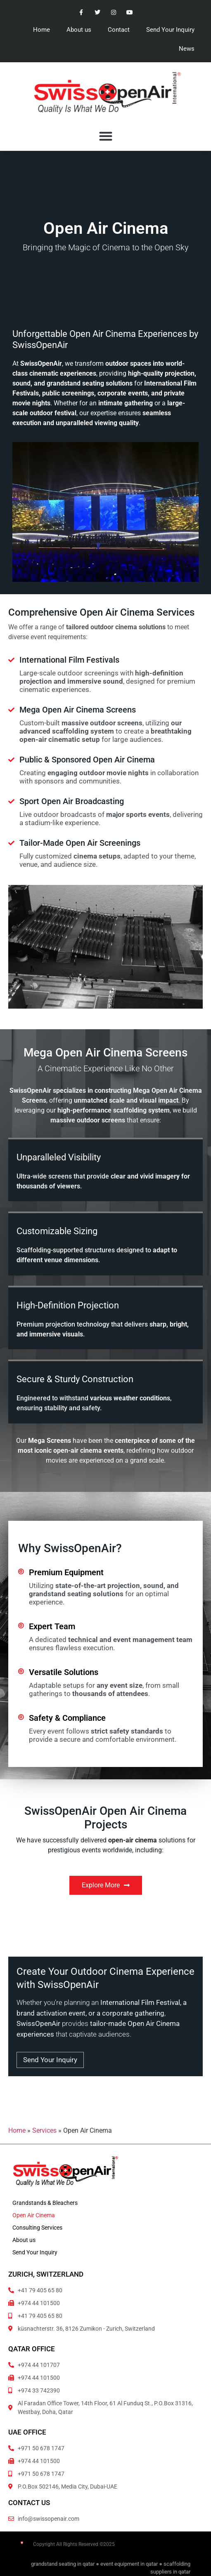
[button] (105, 135)
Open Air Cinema (33, 2215)
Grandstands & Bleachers (45, 2203)
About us (78, 29)
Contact (119, 29)
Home (41, 29)
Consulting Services (37, 2227)
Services (44, 2130)
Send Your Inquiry (170, 29)
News (186, 48)
